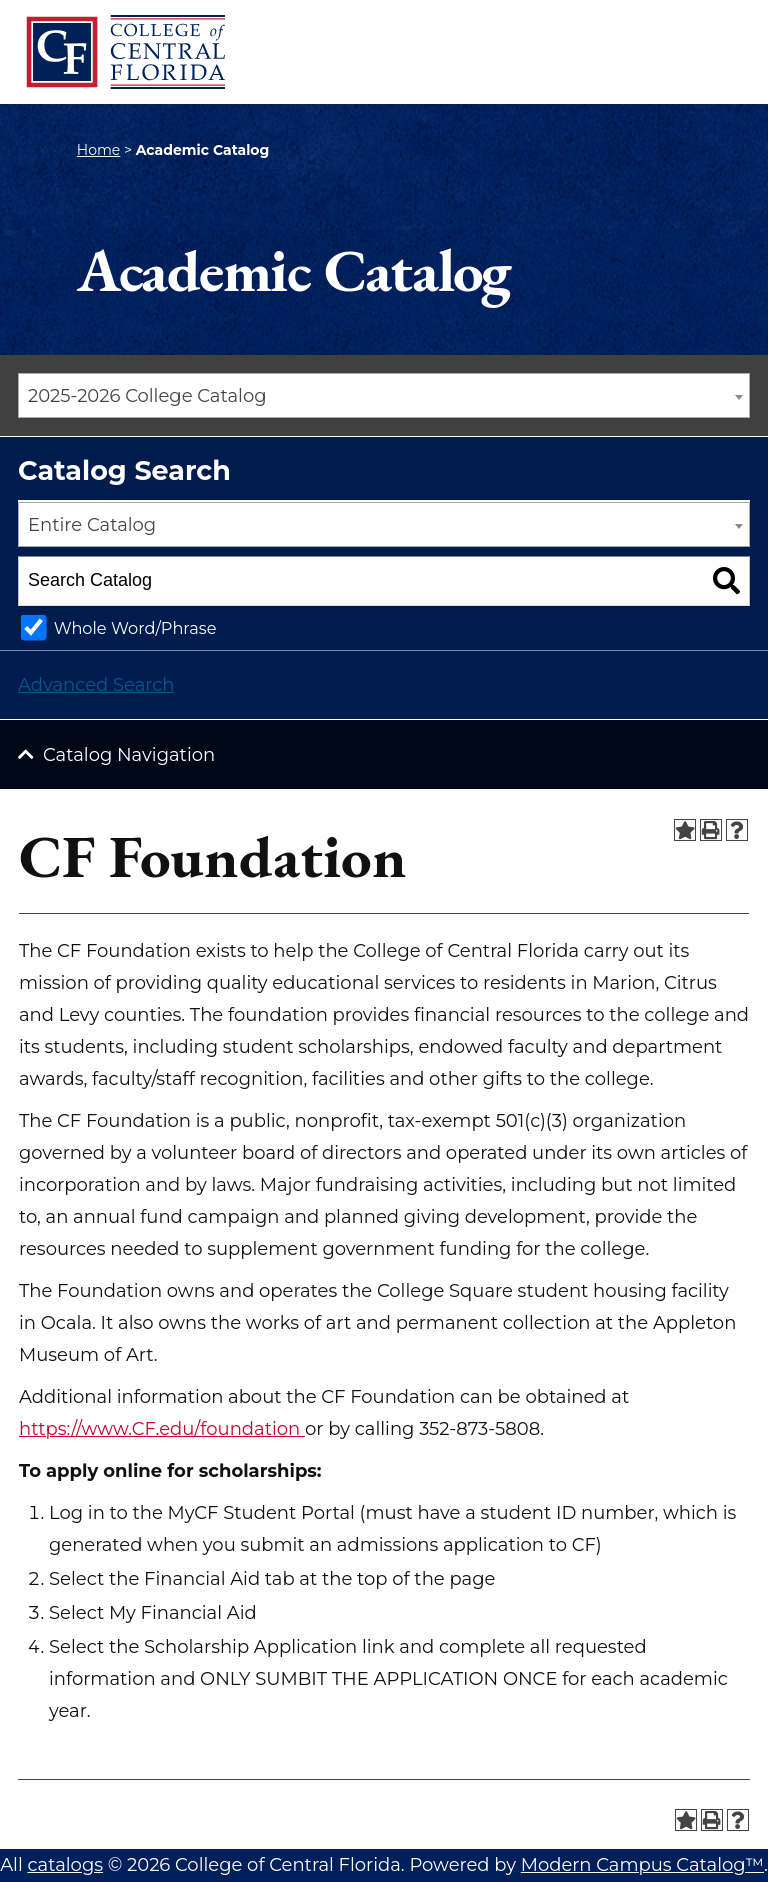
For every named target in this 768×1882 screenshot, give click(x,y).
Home (98, 150)
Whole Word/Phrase (135, 628)
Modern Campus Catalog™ (642, 1865)
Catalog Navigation (129, 755)
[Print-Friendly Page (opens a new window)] (711, 830)
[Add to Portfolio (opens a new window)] (685, 830)
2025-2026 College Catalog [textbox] (147, 396)
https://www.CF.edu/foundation (162, 1429)
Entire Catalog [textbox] (92, 525)
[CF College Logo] (125, 52)
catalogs (65, 1865)
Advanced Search (96, 685)
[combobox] (384, 395)
